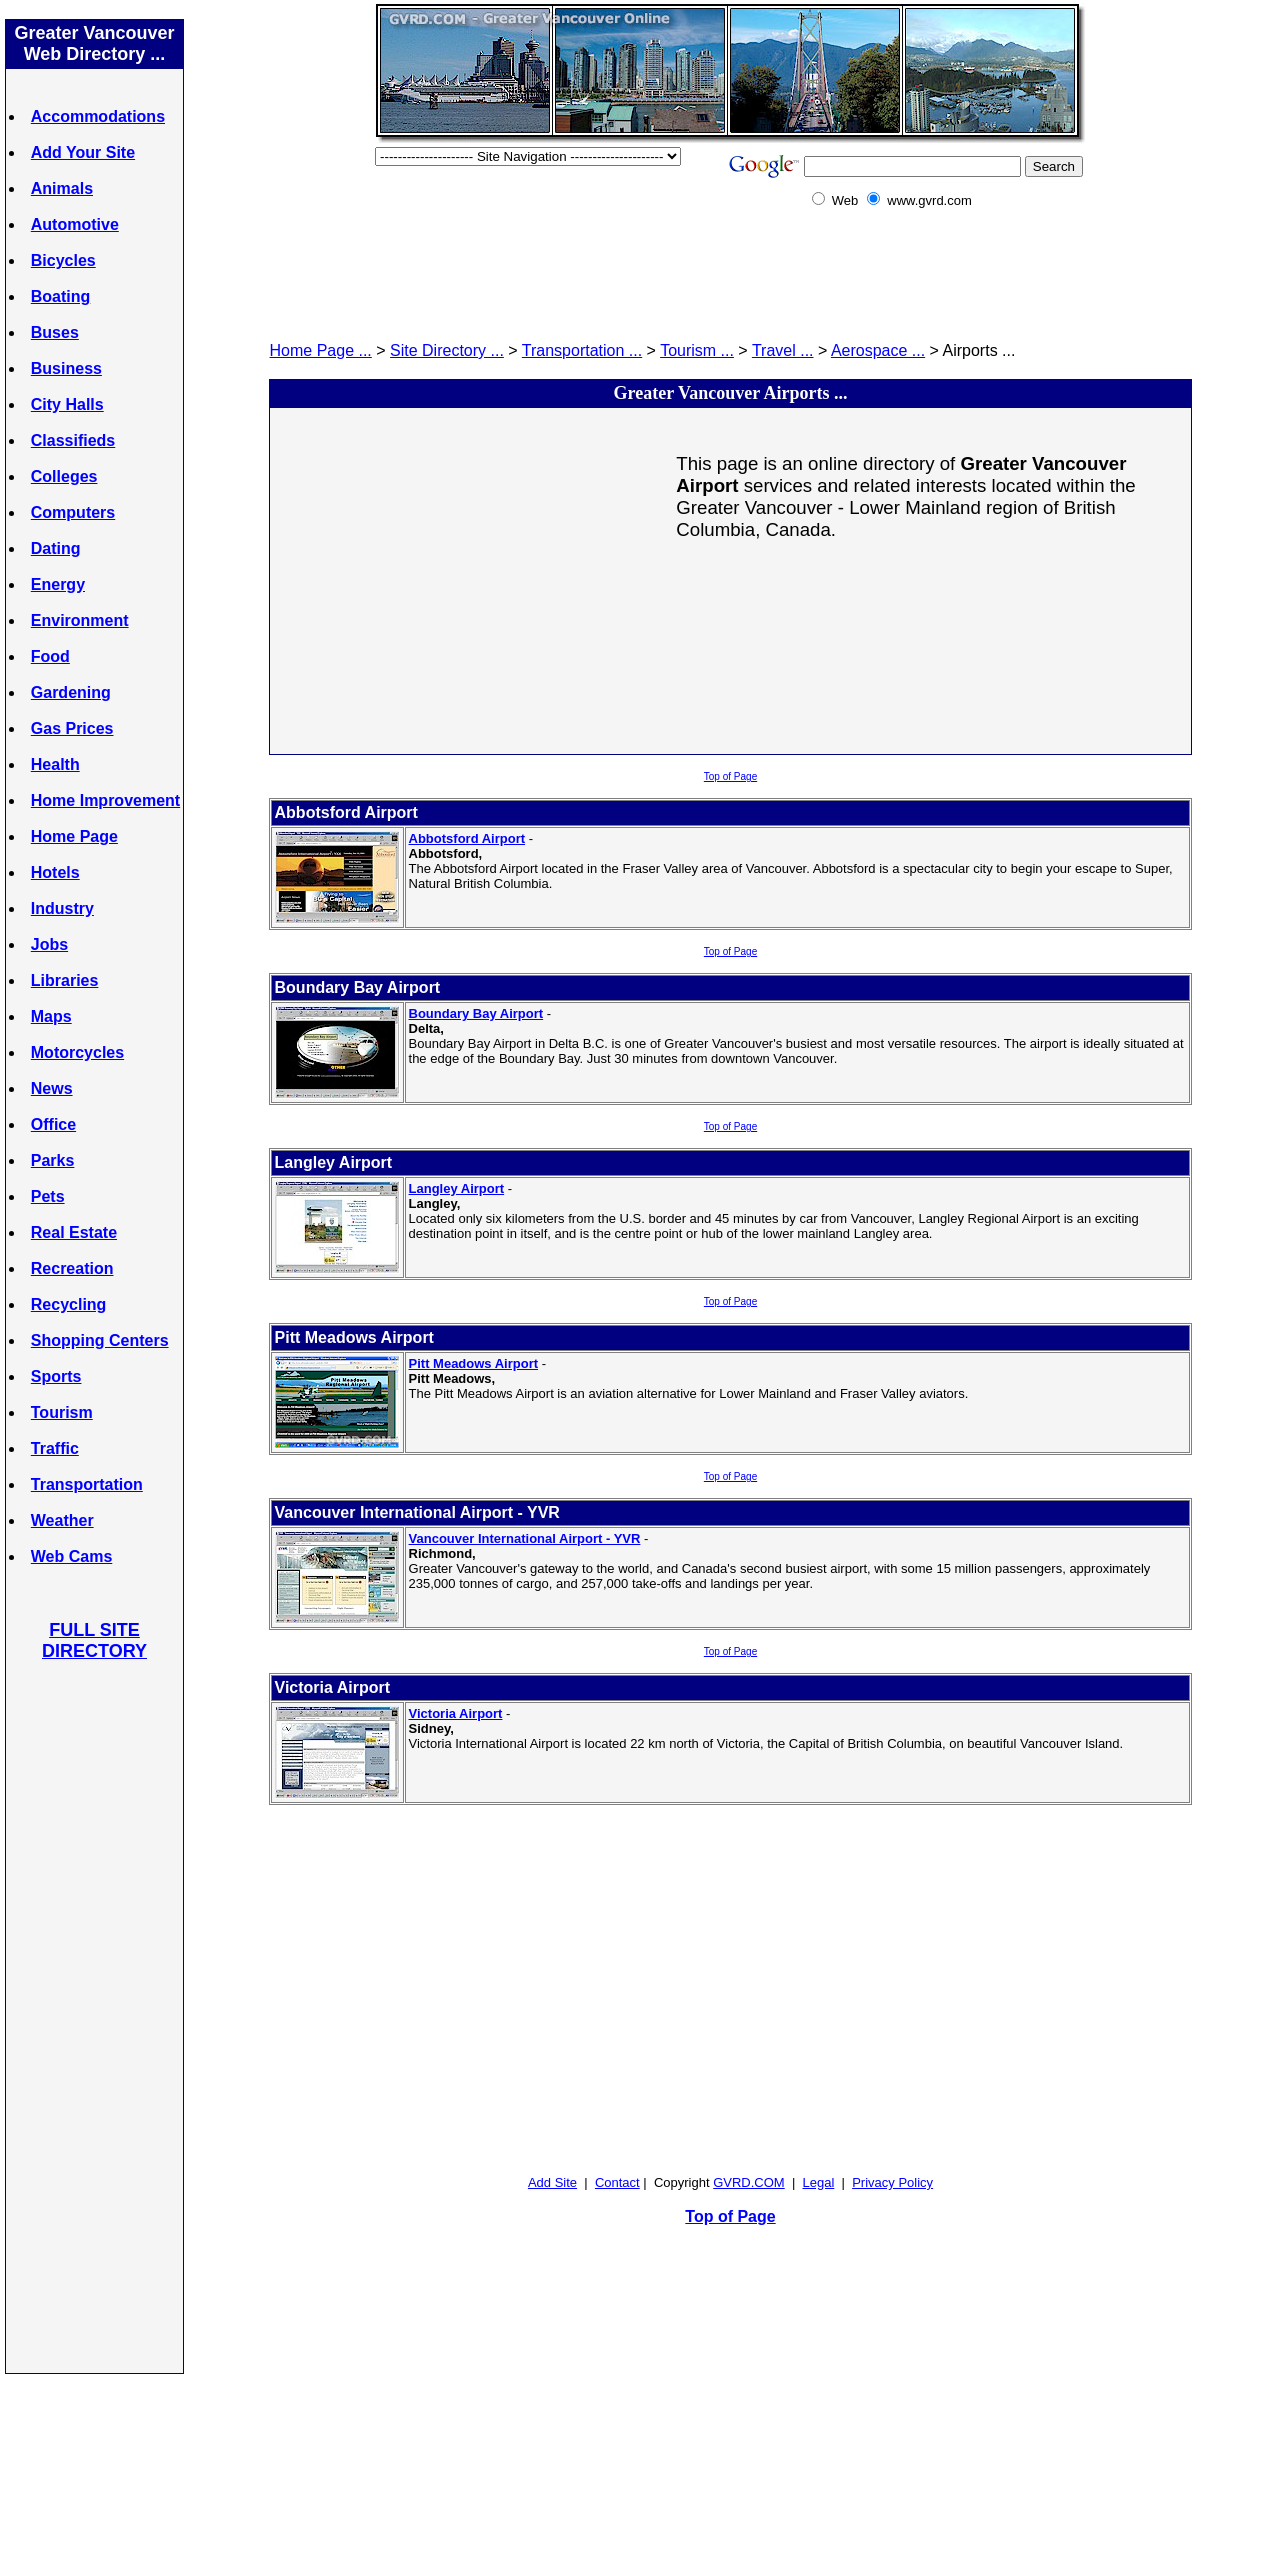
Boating (61, 296)
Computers (73, 512)
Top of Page (730, 776)
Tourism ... (697, 350)
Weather (62, 1520)
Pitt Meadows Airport (474, 1363)
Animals (62, 188)
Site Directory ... (447, 350)
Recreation (72, 1268)
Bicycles (63, 260)
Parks (53, 1160)
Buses (55, 332)
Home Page (74, 836)
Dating (56, 548)
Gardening (71, 692)
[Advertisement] (95, 2016)
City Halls (67, 404)
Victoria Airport (456, 1713)
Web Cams (72, 1556)
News (52, 1088)
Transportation (87, 1484)
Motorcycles (77, 1052)
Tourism (62, 1412)
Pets (48, 1196)
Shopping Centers (100, 1340)
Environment (80, 620)
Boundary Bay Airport (476, 1013)
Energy (58, 584)
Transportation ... (582, 350)
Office (53, 1124)
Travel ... (783, 350)
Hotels (55, 872)
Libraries (65, 980)
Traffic (55, 1448)
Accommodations (98, 116)
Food (50, 656)
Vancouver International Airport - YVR (525, 1538)
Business (66, 368)
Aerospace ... (878, 350)
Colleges (64, 476)
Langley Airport (457, 1188)
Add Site (552, 2182)
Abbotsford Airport (467, 838)
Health (55, 764)
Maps (51, 1016)
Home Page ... (321, 350)
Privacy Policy (892, 2182)
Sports (56, 1376)
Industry (62, 908)
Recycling (69, 1304)
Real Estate (74, 1232)
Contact (617, 2182)
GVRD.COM (749, 2182)
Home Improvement (105, 800)
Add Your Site (83, 152)
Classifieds (73, 440)
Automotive (75, 224)
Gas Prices (72, 728)
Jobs (49, 944)
